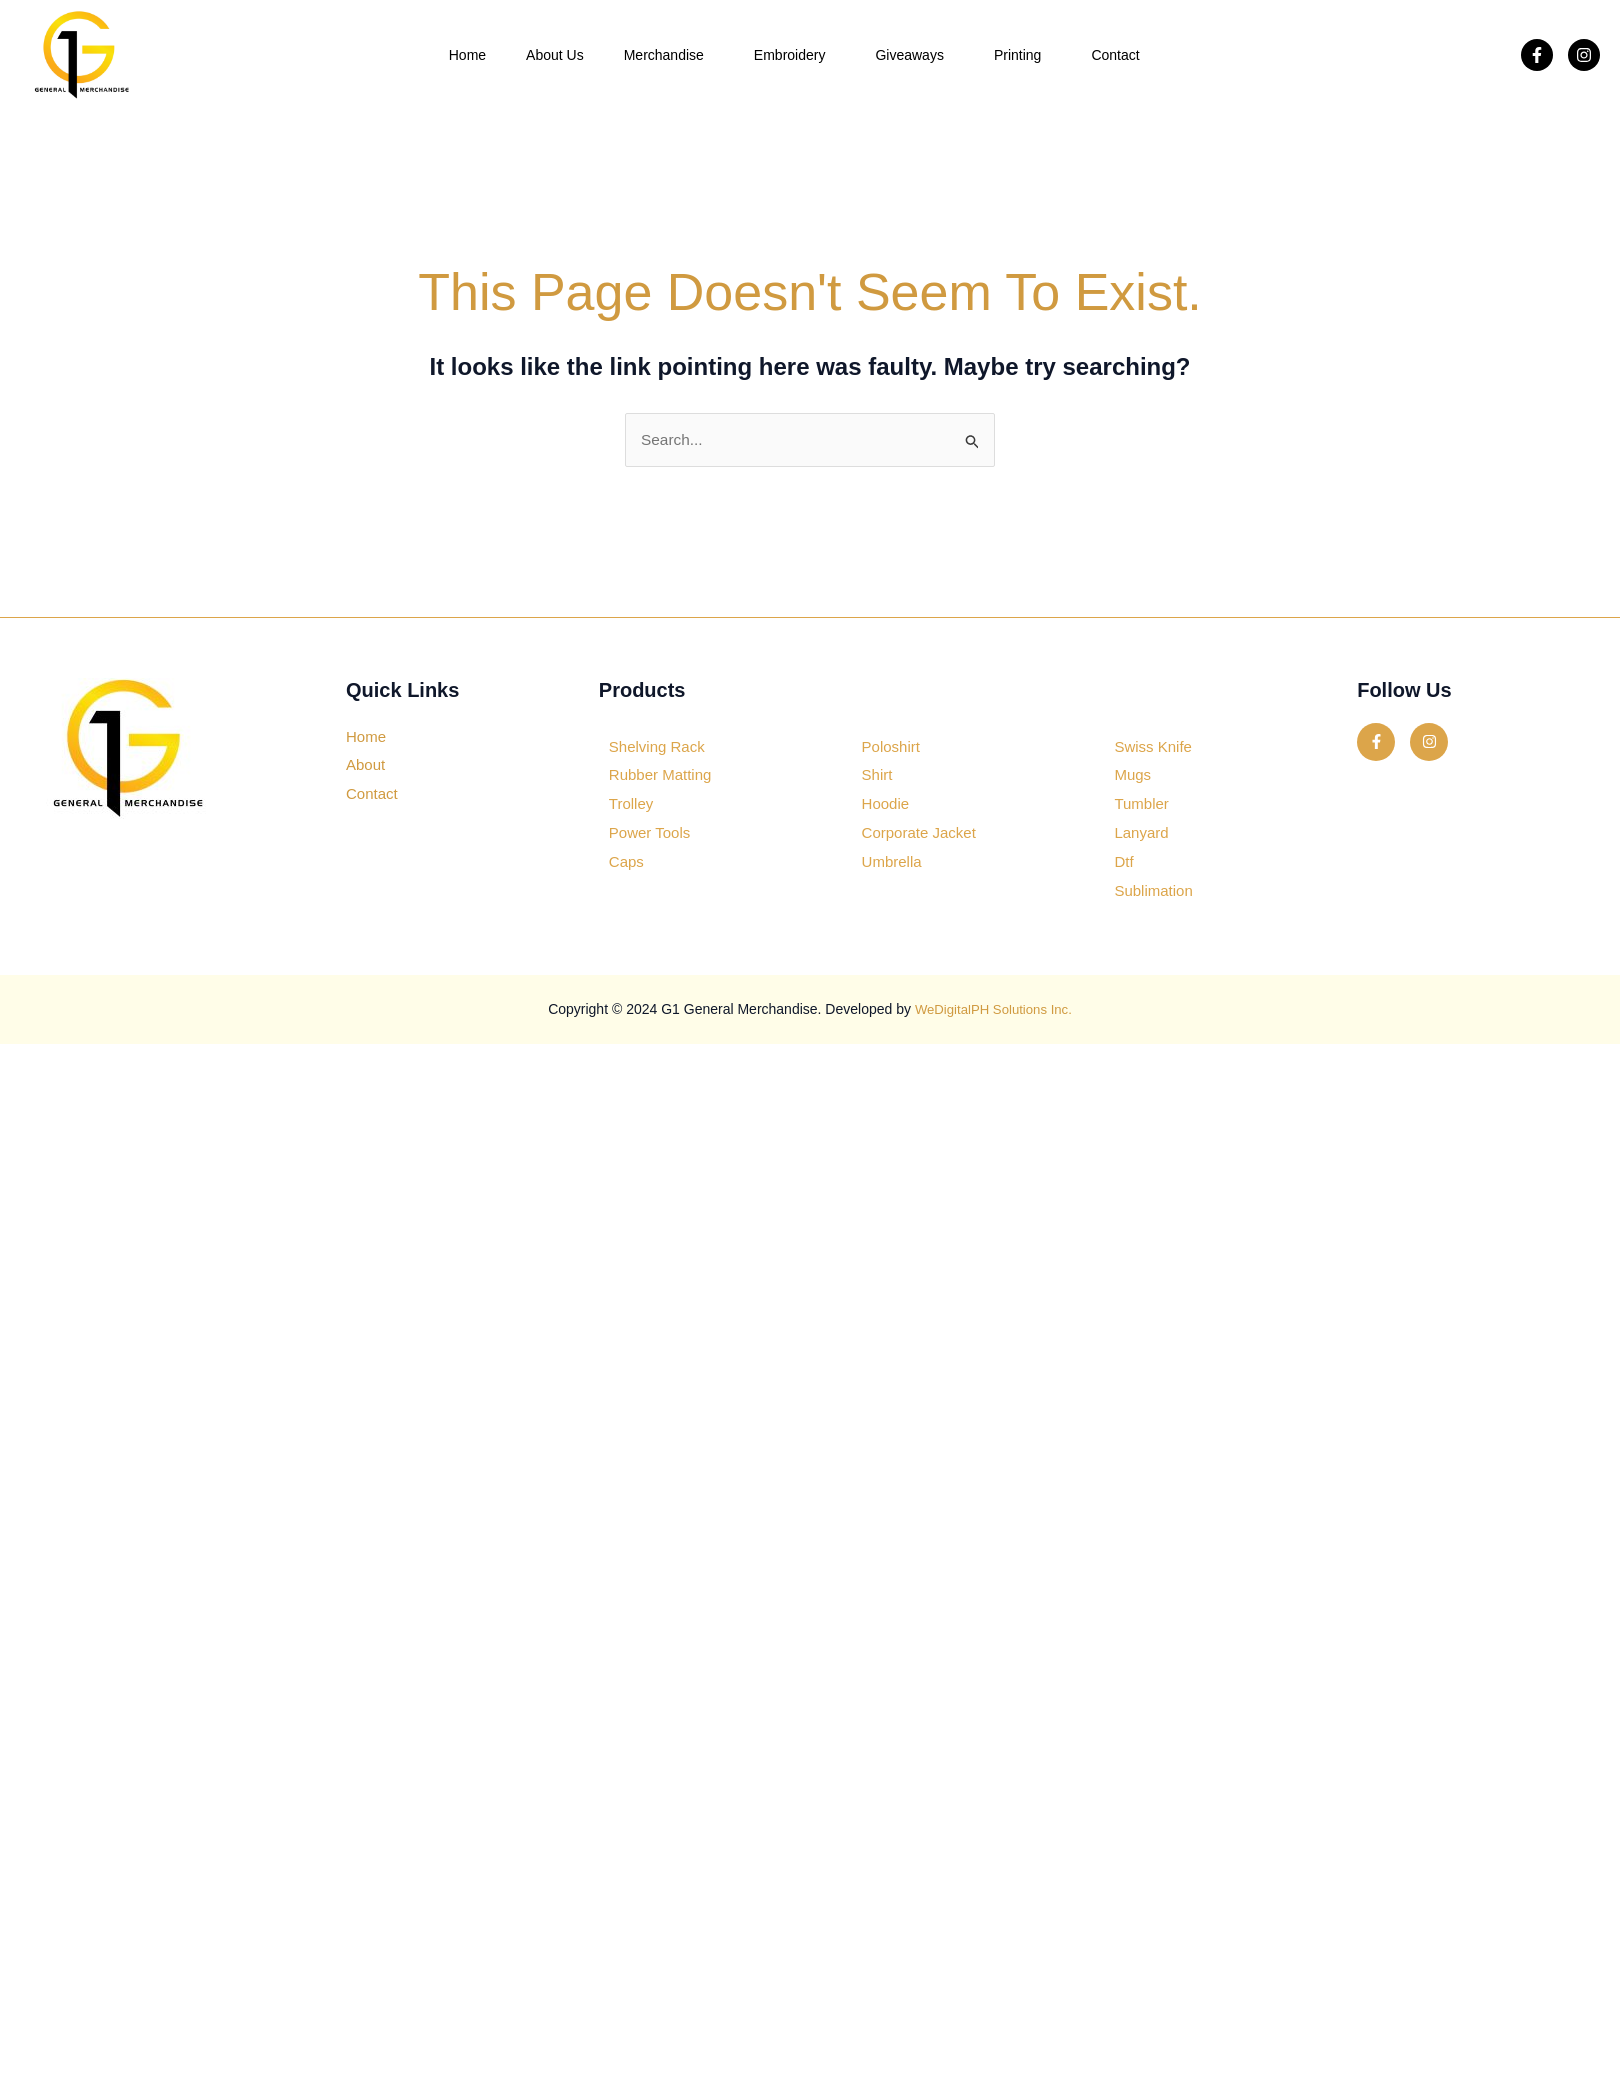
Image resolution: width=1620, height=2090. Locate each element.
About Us (555, 55)
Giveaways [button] (914, 55)
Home (467, 55)
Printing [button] (1022, 55)
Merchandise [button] (669, 55)
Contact (1115, 55)
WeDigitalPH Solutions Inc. (993, 1010)
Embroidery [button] (795, 55)
